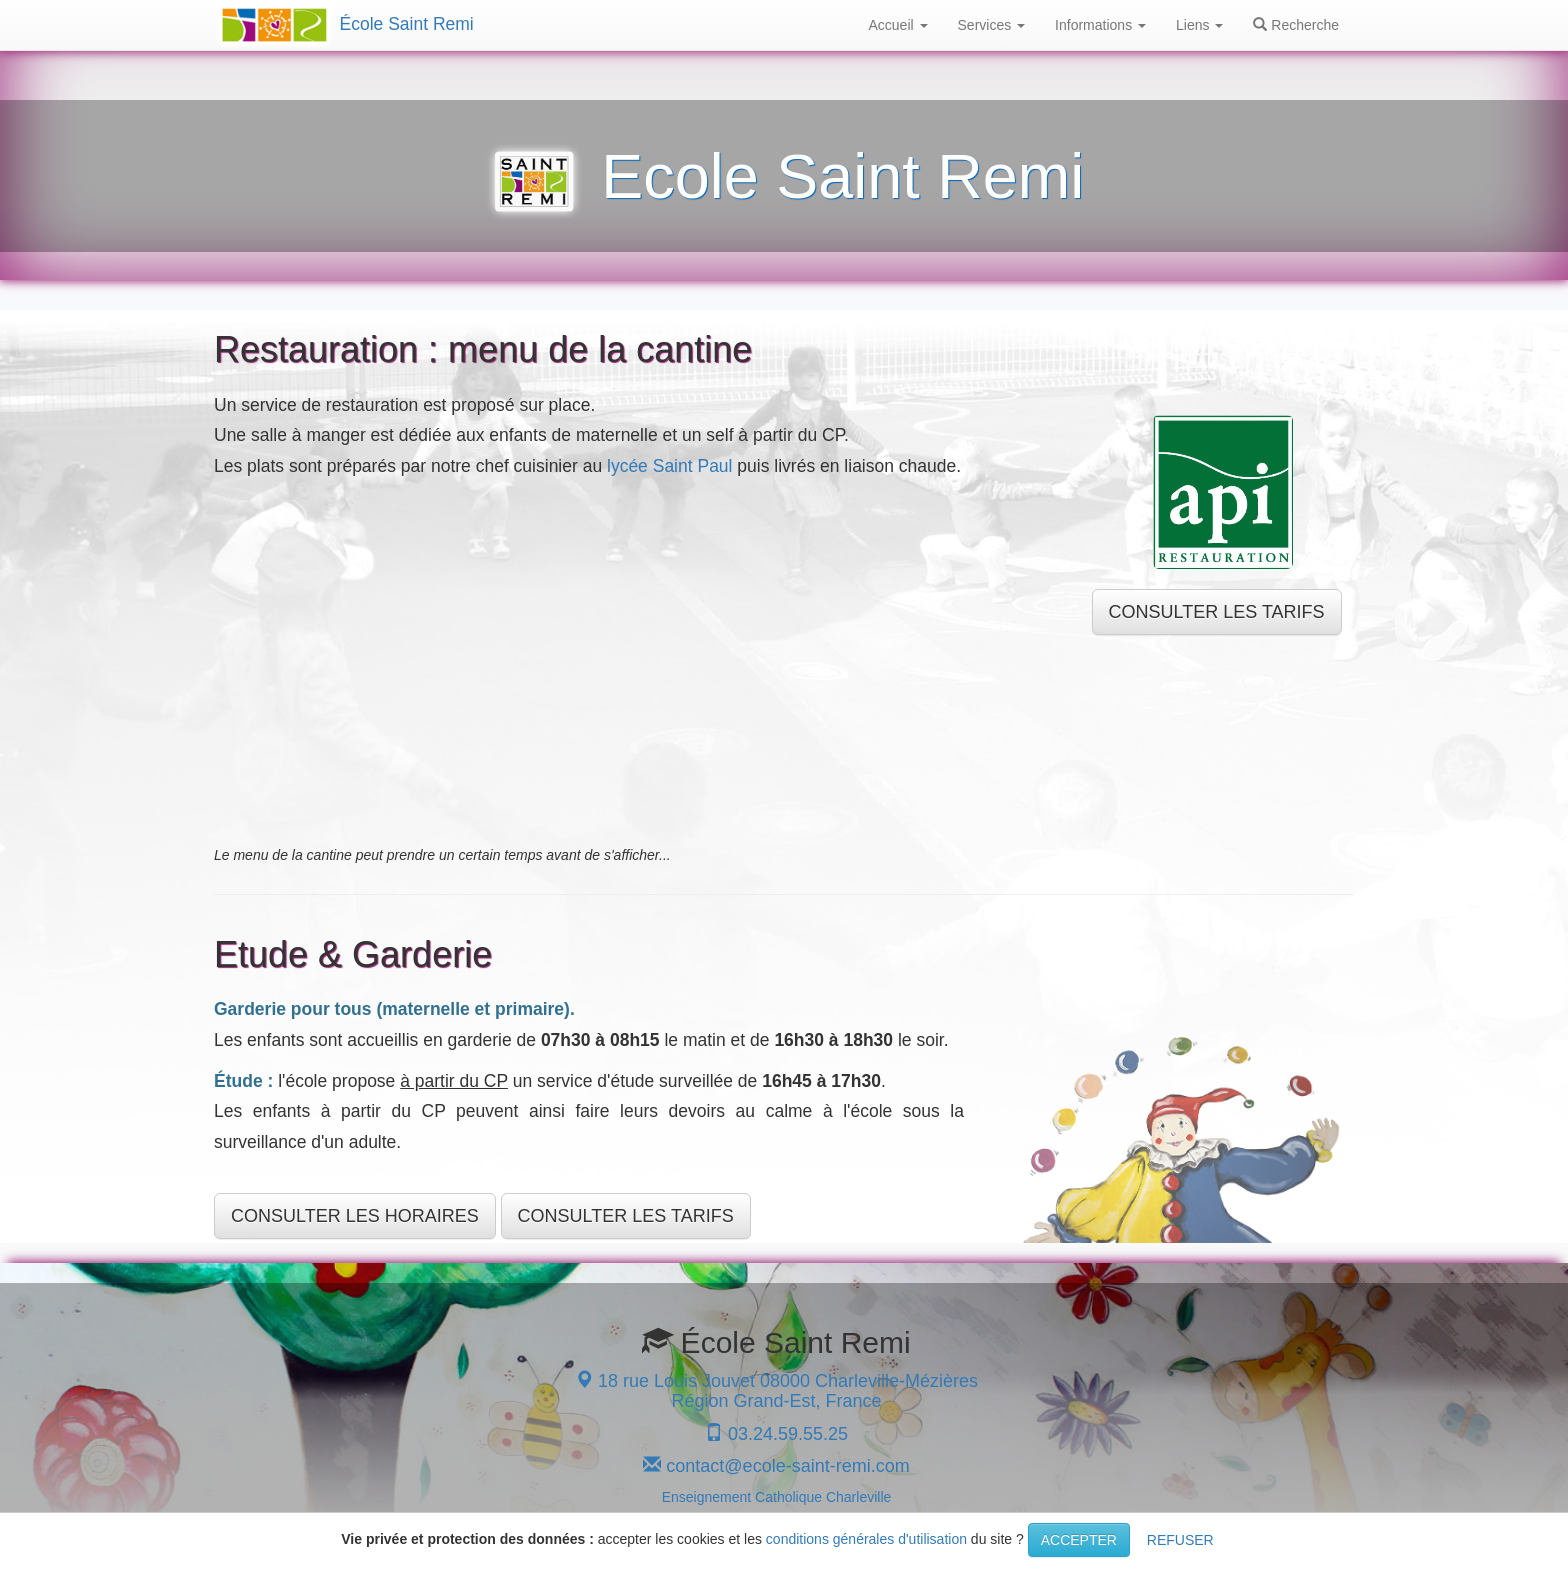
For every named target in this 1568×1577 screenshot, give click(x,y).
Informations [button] (1100, 25)
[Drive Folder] (638, 661)
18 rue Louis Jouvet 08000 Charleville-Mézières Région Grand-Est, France (776, 1391)
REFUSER (1180, 1540)
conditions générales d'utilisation (866, 1539)
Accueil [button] (898, 25)
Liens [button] (1199, 25)
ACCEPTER (1079, 1540)
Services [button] (992, 25)
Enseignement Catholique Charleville (777, 1497)
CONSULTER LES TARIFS (1217, 612)
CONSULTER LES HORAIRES (355, 1216)
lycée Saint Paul (670, 466)
